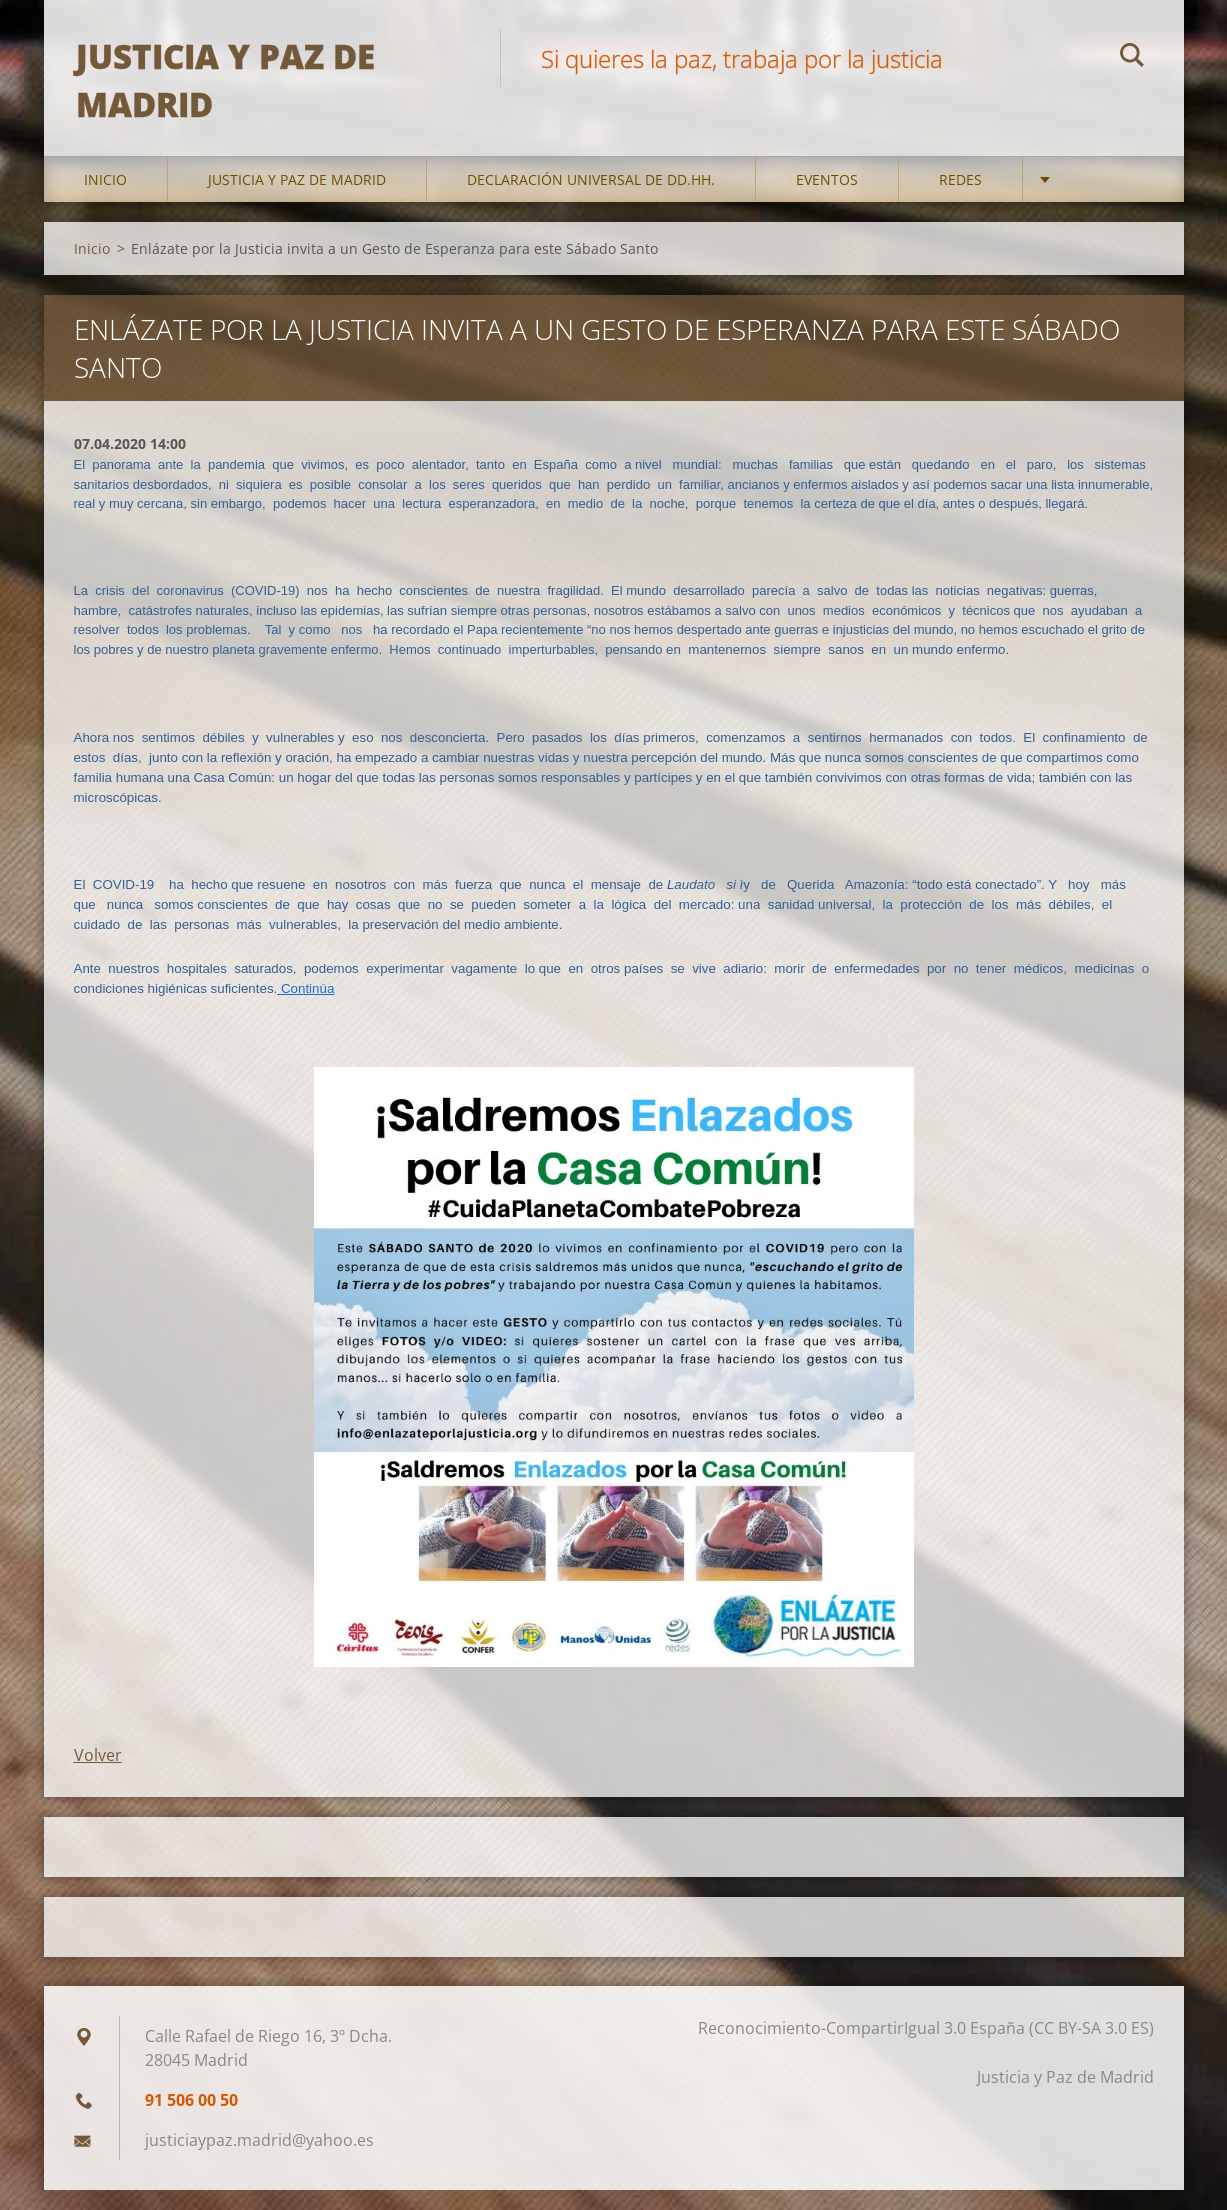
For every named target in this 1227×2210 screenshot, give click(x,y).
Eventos (827, 199)
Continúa (305, 1008)
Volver (98, 1775)
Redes (960, 199)
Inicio (105, 199)
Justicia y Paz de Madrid (297, 199)
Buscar (1132, 58)
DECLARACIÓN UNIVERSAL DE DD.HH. (591, 199)
